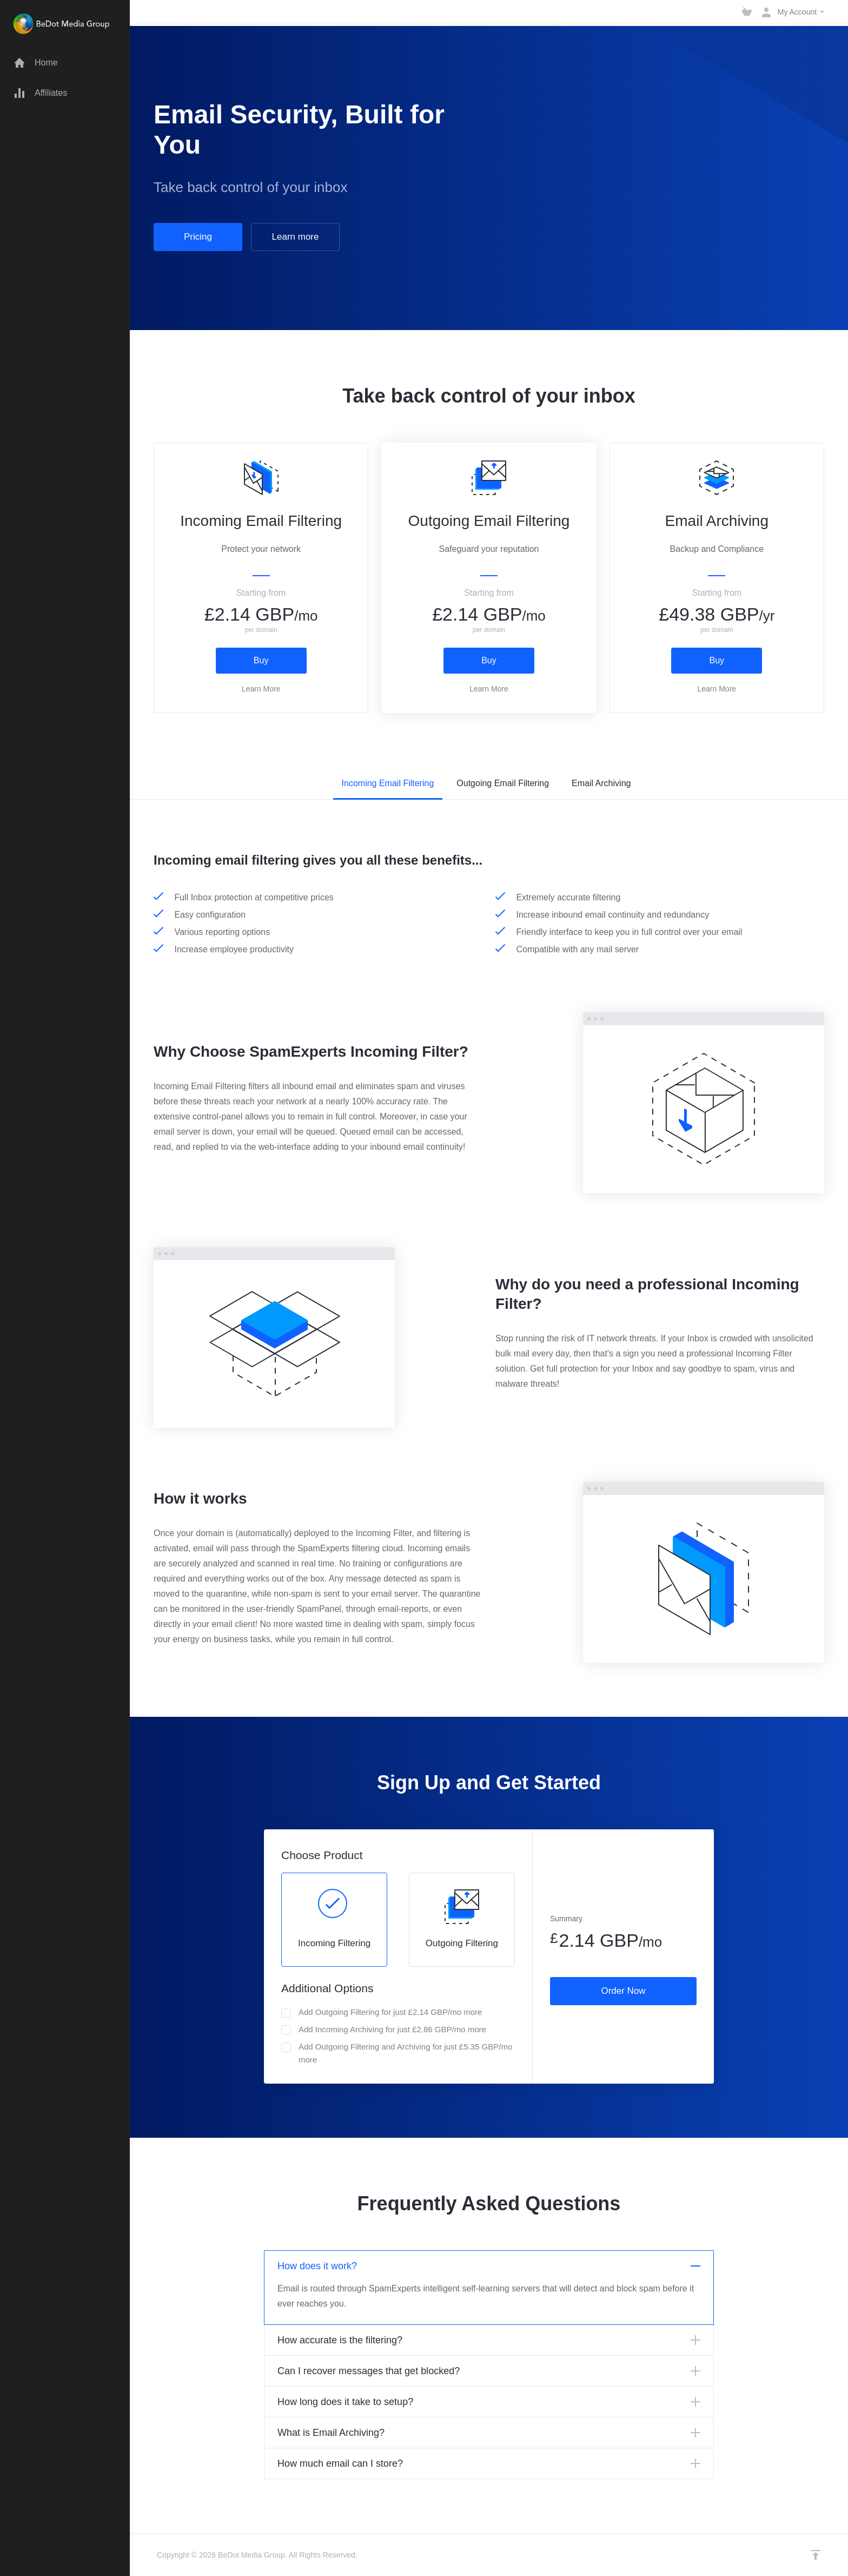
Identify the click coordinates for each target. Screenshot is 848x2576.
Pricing (198, 237)
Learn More (261, 688)
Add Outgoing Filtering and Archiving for (396, 2053)
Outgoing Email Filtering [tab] (502, 783)
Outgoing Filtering (462, 1918)
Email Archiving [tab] (601, 783)
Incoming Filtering (334, 1918)
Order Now (623, 1991)
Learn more (295, 237)
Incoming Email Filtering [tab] (388, 783)
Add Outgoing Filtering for (381, 2012)
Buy (261, 660)
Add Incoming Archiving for (383, 2030)
